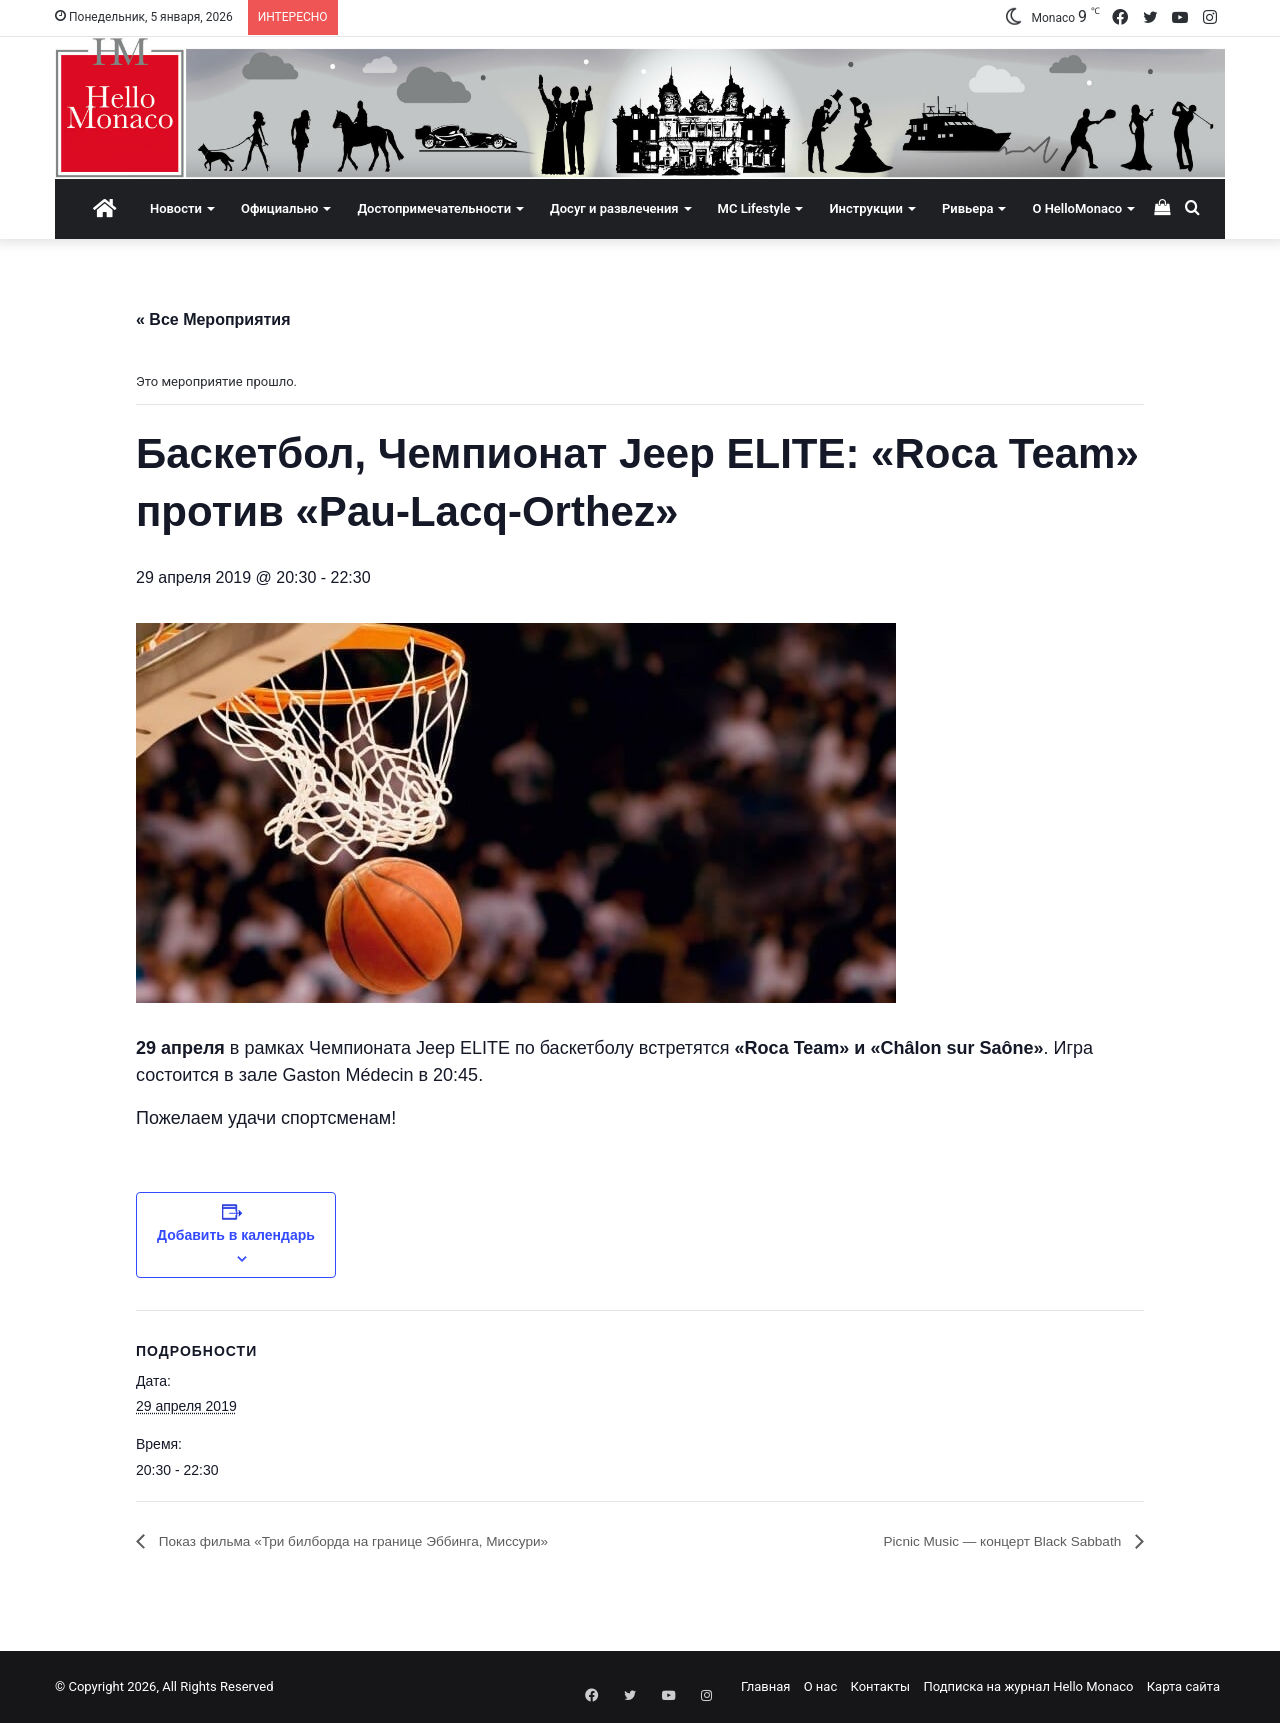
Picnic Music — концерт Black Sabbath (982, 1541)
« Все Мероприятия (213, 319)
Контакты (880, 1686)
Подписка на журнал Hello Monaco (1028, 1686)
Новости (176, 208)
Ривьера (968, 208)
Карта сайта (1183, 1686)
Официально (279, 208)
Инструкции (865, 208)
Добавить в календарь (236, 1235)
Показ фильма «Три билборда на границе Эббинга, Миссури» (386, 1541)
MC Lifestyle (754, 208)
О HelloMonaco (1077, 208)
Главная (765, 1686)
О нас (821, 1686)
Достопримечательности (434, 208)
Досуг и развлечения (614, 208)
